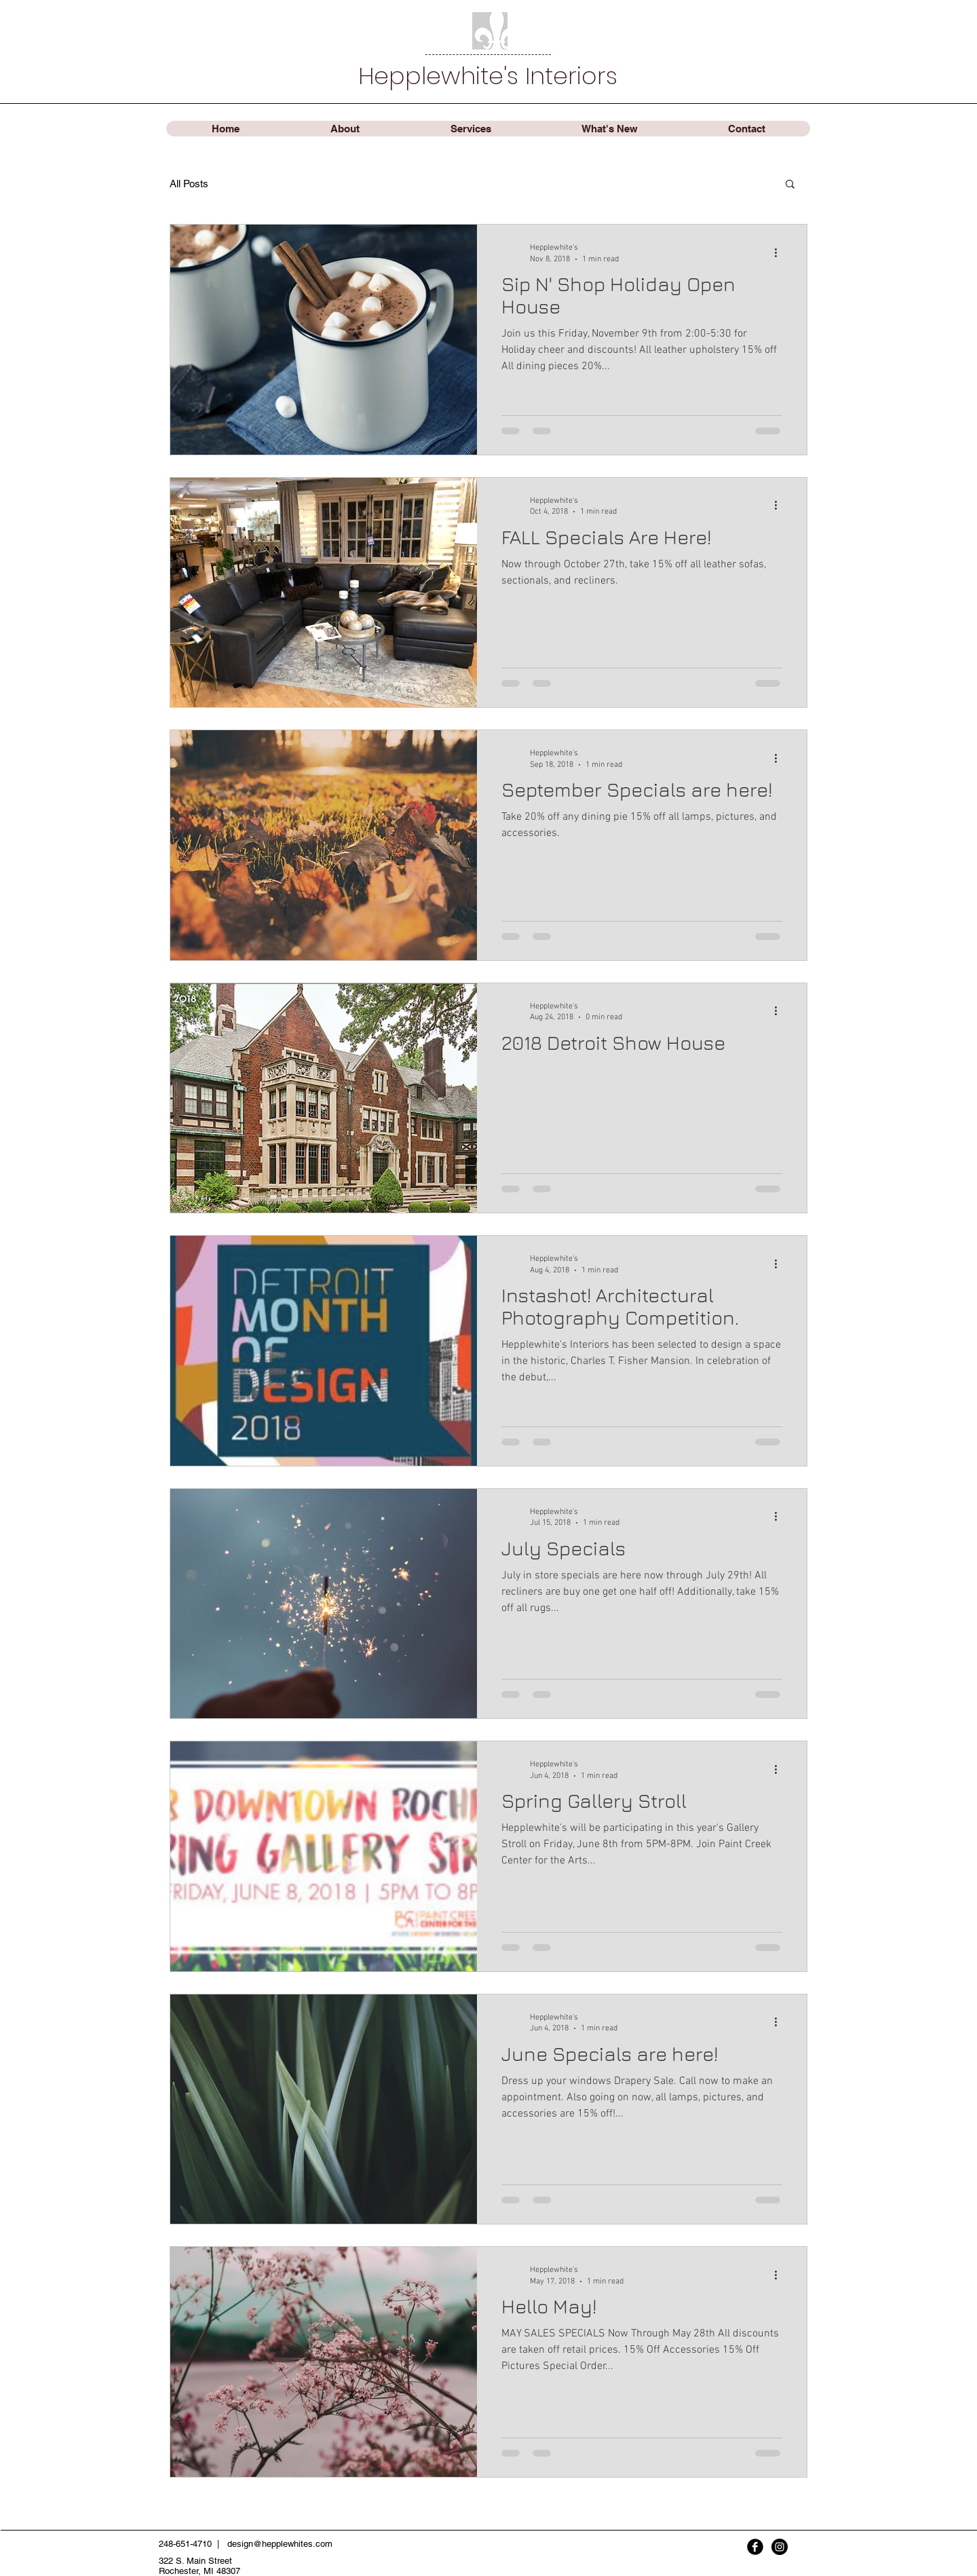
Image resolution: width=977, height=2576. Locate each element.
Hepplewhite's (441, 75)
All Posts (189, 183)
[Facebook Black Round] (755, 2547)
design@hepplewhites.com (279, 2544)
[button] (790, 185)
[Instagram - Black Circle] (779, 2547)
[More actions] (780, 252)
